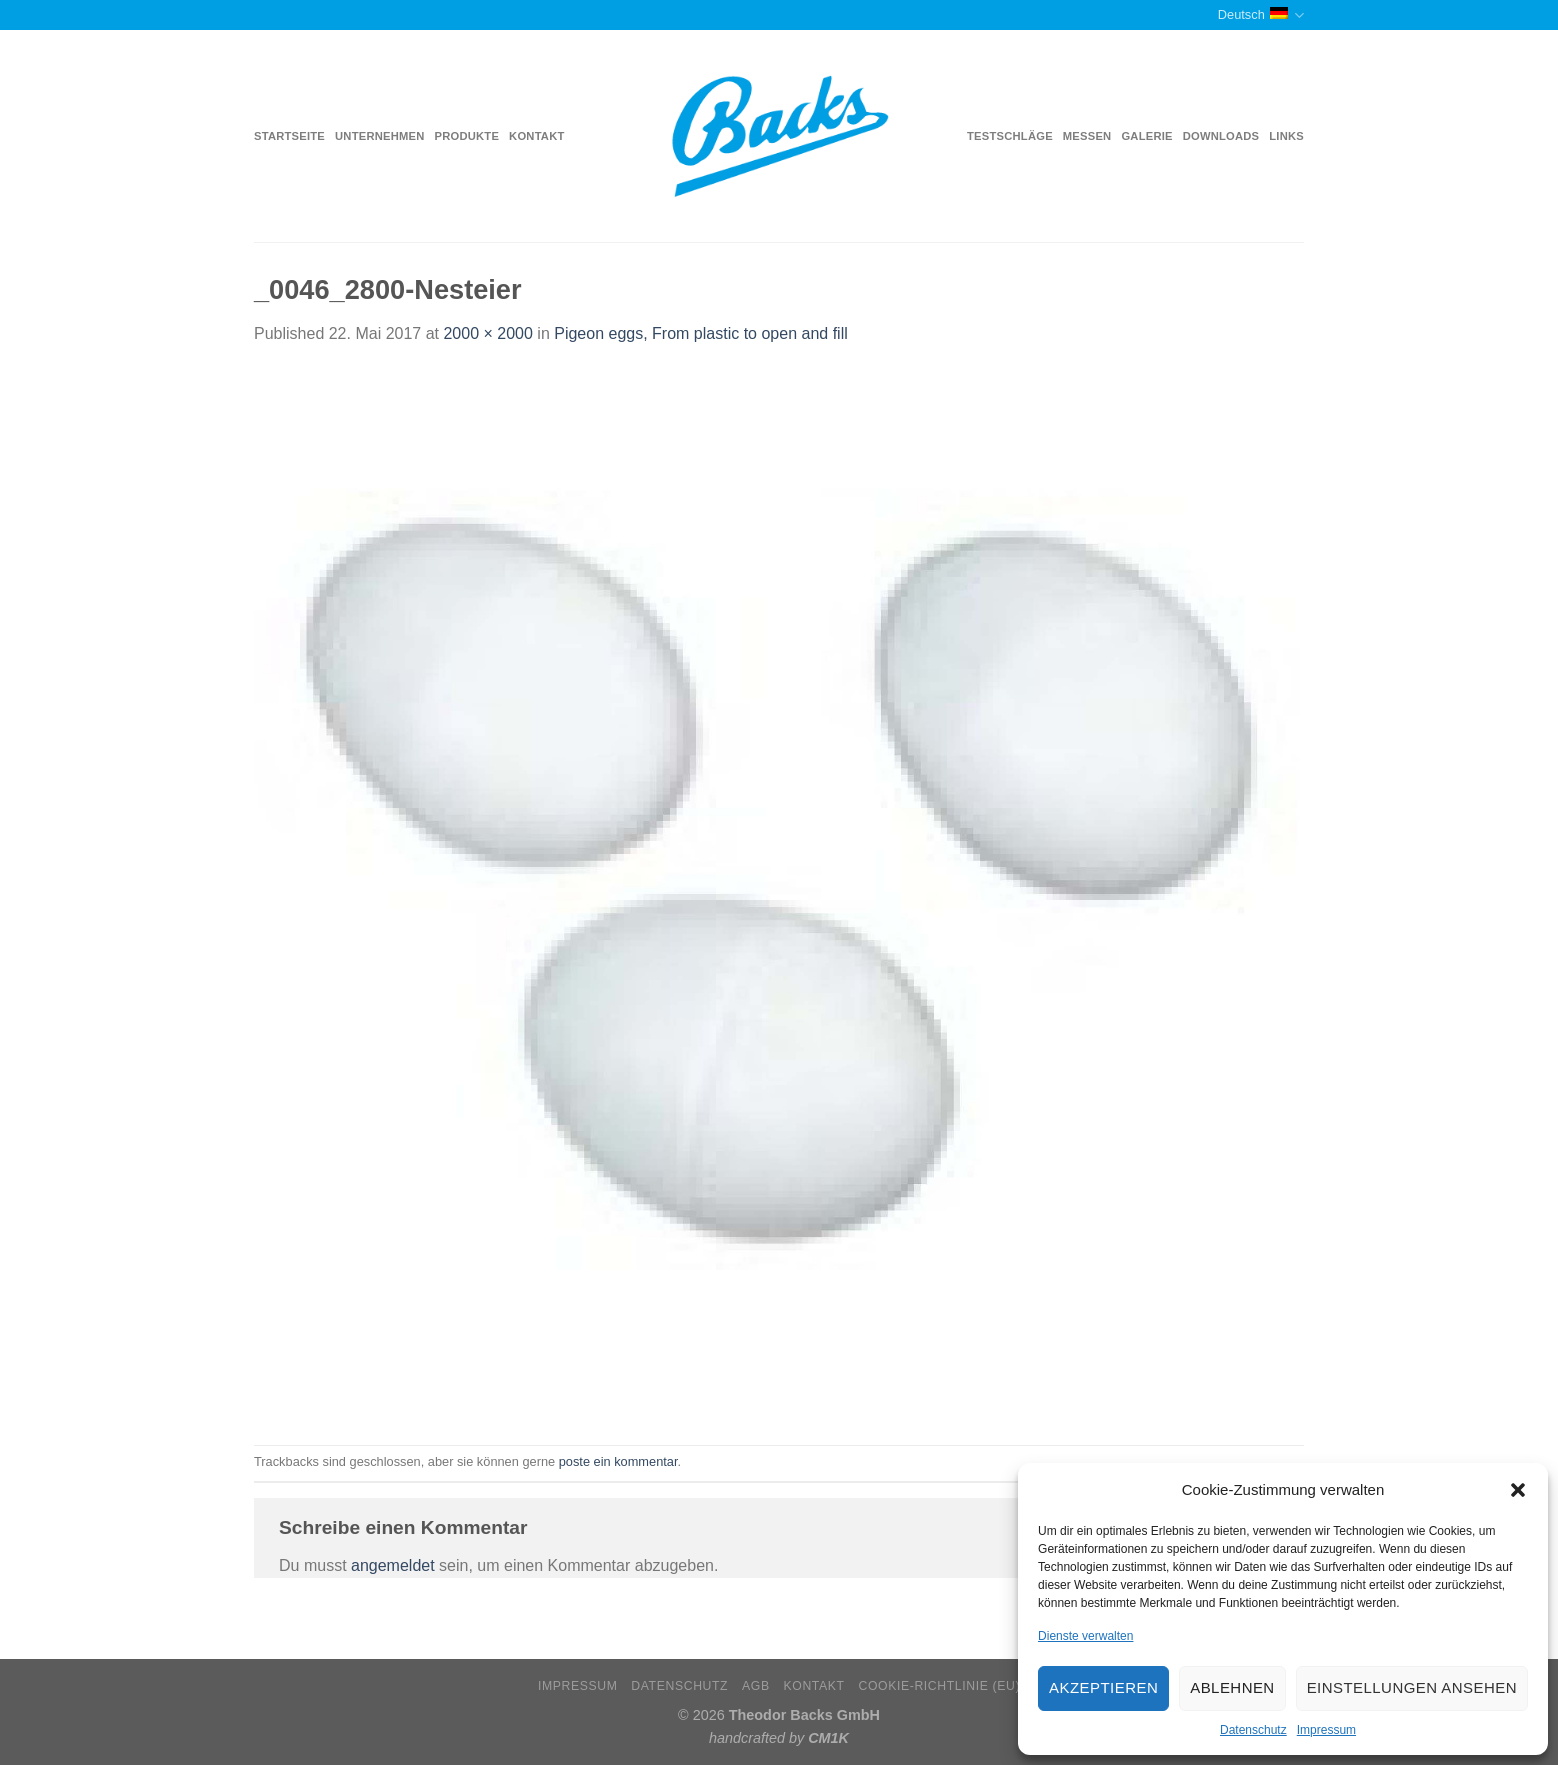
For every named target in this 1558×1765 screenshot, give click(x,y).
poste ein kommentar (618, 1461)
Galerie (1146, 136)
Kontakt (536, 136)
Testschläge (1010, 136)
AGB (756, 1686)
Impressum (1326, 1730)
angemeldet (393, 1565)
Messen (1087, 136)
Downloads (1221, 136)
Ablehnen (1232, 1687)
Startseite (289, 136)
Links (1286, 136)
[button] (1518, 1490)
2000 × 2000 (487, 333)
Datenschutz (1253, 1730)
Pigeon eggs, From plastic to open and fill (701, 333)
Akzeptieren (1103, 1687)
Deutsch (1261, 15)
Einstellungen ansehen (1412, 1687)
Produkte (467, 136)
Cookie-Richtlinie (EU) (939, 1686)
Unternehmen (379, 136)
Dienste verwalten (1085, 1636)
